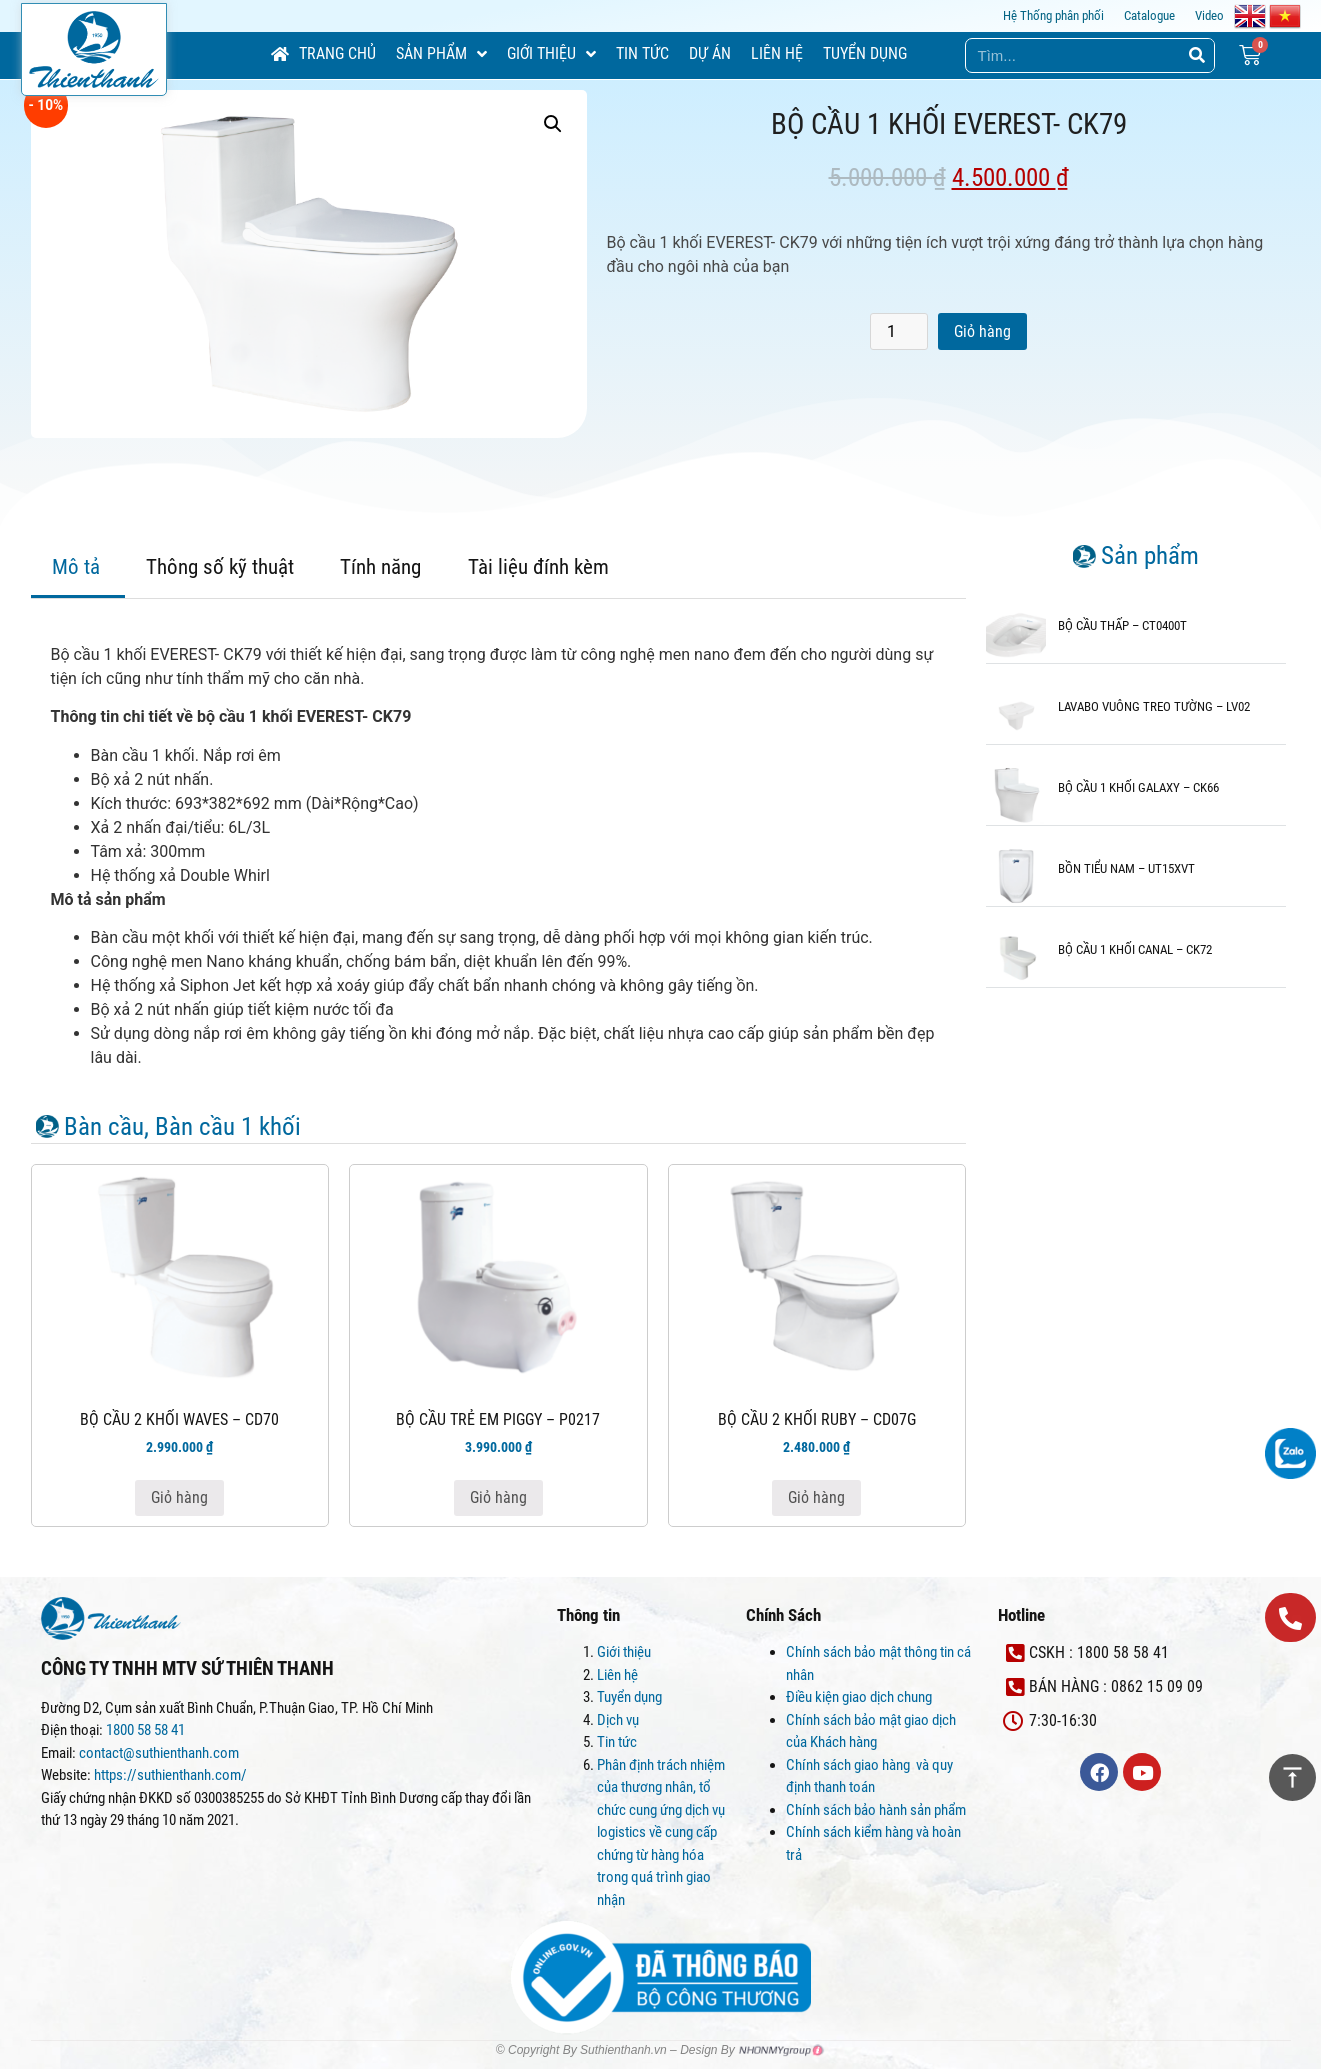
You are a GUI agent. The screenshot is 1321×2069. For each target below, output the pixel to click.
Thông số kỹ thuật (220, 567)
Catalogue (1149, 15)
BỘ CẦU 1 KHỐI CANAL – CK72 (1135, 949)
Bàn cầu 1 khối (228, 1126)
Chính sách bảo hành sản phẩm (877, 1810)
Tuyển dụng (629, 1697)
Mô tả (76, 567)
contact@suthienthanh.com (157, 1753)
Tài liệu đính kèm (538, 567)
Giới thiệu (624, 1652)
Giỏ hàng (982, 331)
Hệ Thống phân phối (1053, 15)
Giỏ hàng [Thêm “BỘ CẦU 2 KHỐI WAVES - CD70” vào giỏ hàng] (179, 1497)
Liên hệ (617, 1675)
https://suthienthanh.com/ (170, 1775)
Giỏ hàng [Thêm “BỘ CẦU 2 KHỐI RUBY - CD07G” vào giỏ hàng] (816, 1497)
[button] (1290, 1617)
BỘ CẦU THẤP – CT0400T (1122, 625)
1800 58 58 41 (147, 1730)
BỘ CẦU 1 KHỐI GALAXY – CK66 (1138, 787)
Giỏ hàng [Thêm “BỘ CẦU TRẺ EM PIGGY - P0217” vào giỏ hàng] (498, 1497)
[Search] (1196, 55)
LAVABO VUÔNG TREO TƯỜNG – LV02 (1154, 706)
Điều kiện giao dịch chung (859, 1697)
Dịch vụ (618, 1720)
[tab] (76, 569)
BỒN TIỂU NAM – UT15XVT (1126, 868)
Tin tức (617, 1742)
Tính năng (380, 567)
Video (1209, 15)
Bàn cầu (104, 1126)
